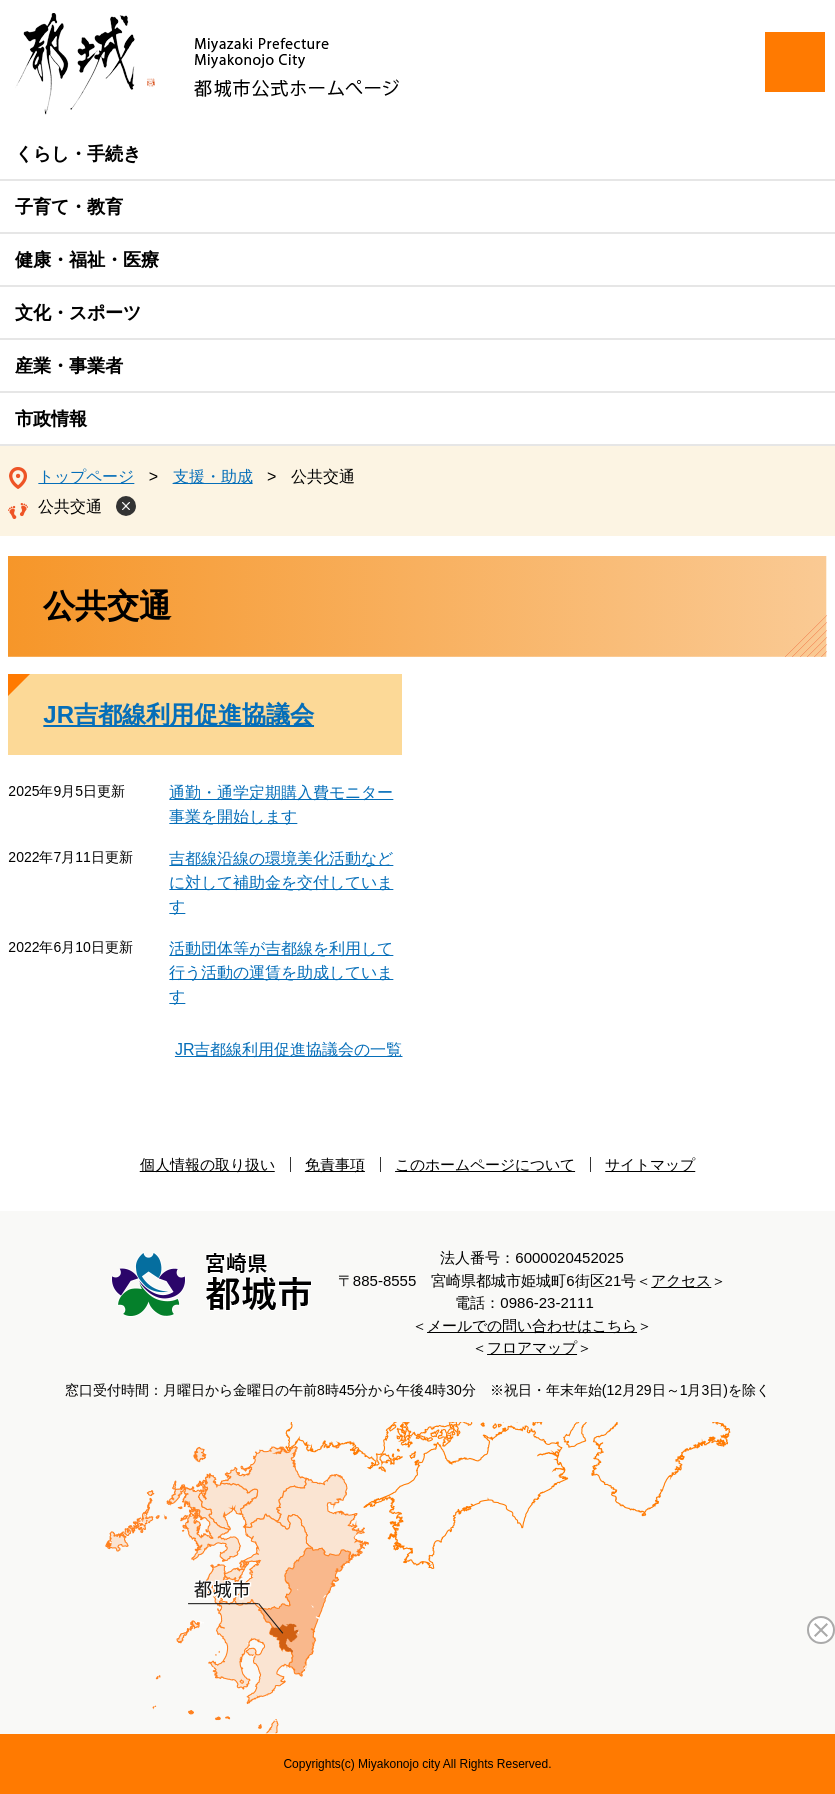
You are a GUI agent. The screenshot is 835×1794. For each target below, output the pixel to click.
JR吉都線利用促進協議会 (178, 714)
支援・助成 (213, 476)
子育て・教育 (69, 207)
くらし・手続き (78, 154)
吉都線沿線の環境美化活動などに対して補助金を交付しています (281, 882)
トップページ (86, 476)
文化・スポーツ (78, 313)
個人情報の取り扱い (207, 1164)
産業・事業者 (69, 366)
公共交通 (70, 506)
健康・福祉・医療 (87, 260)
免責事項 (335, 1164)
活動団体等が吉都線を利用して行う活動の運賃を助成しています (281, 972)
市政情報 (51, 419)
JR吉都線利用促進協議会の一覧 (289, 1049)
